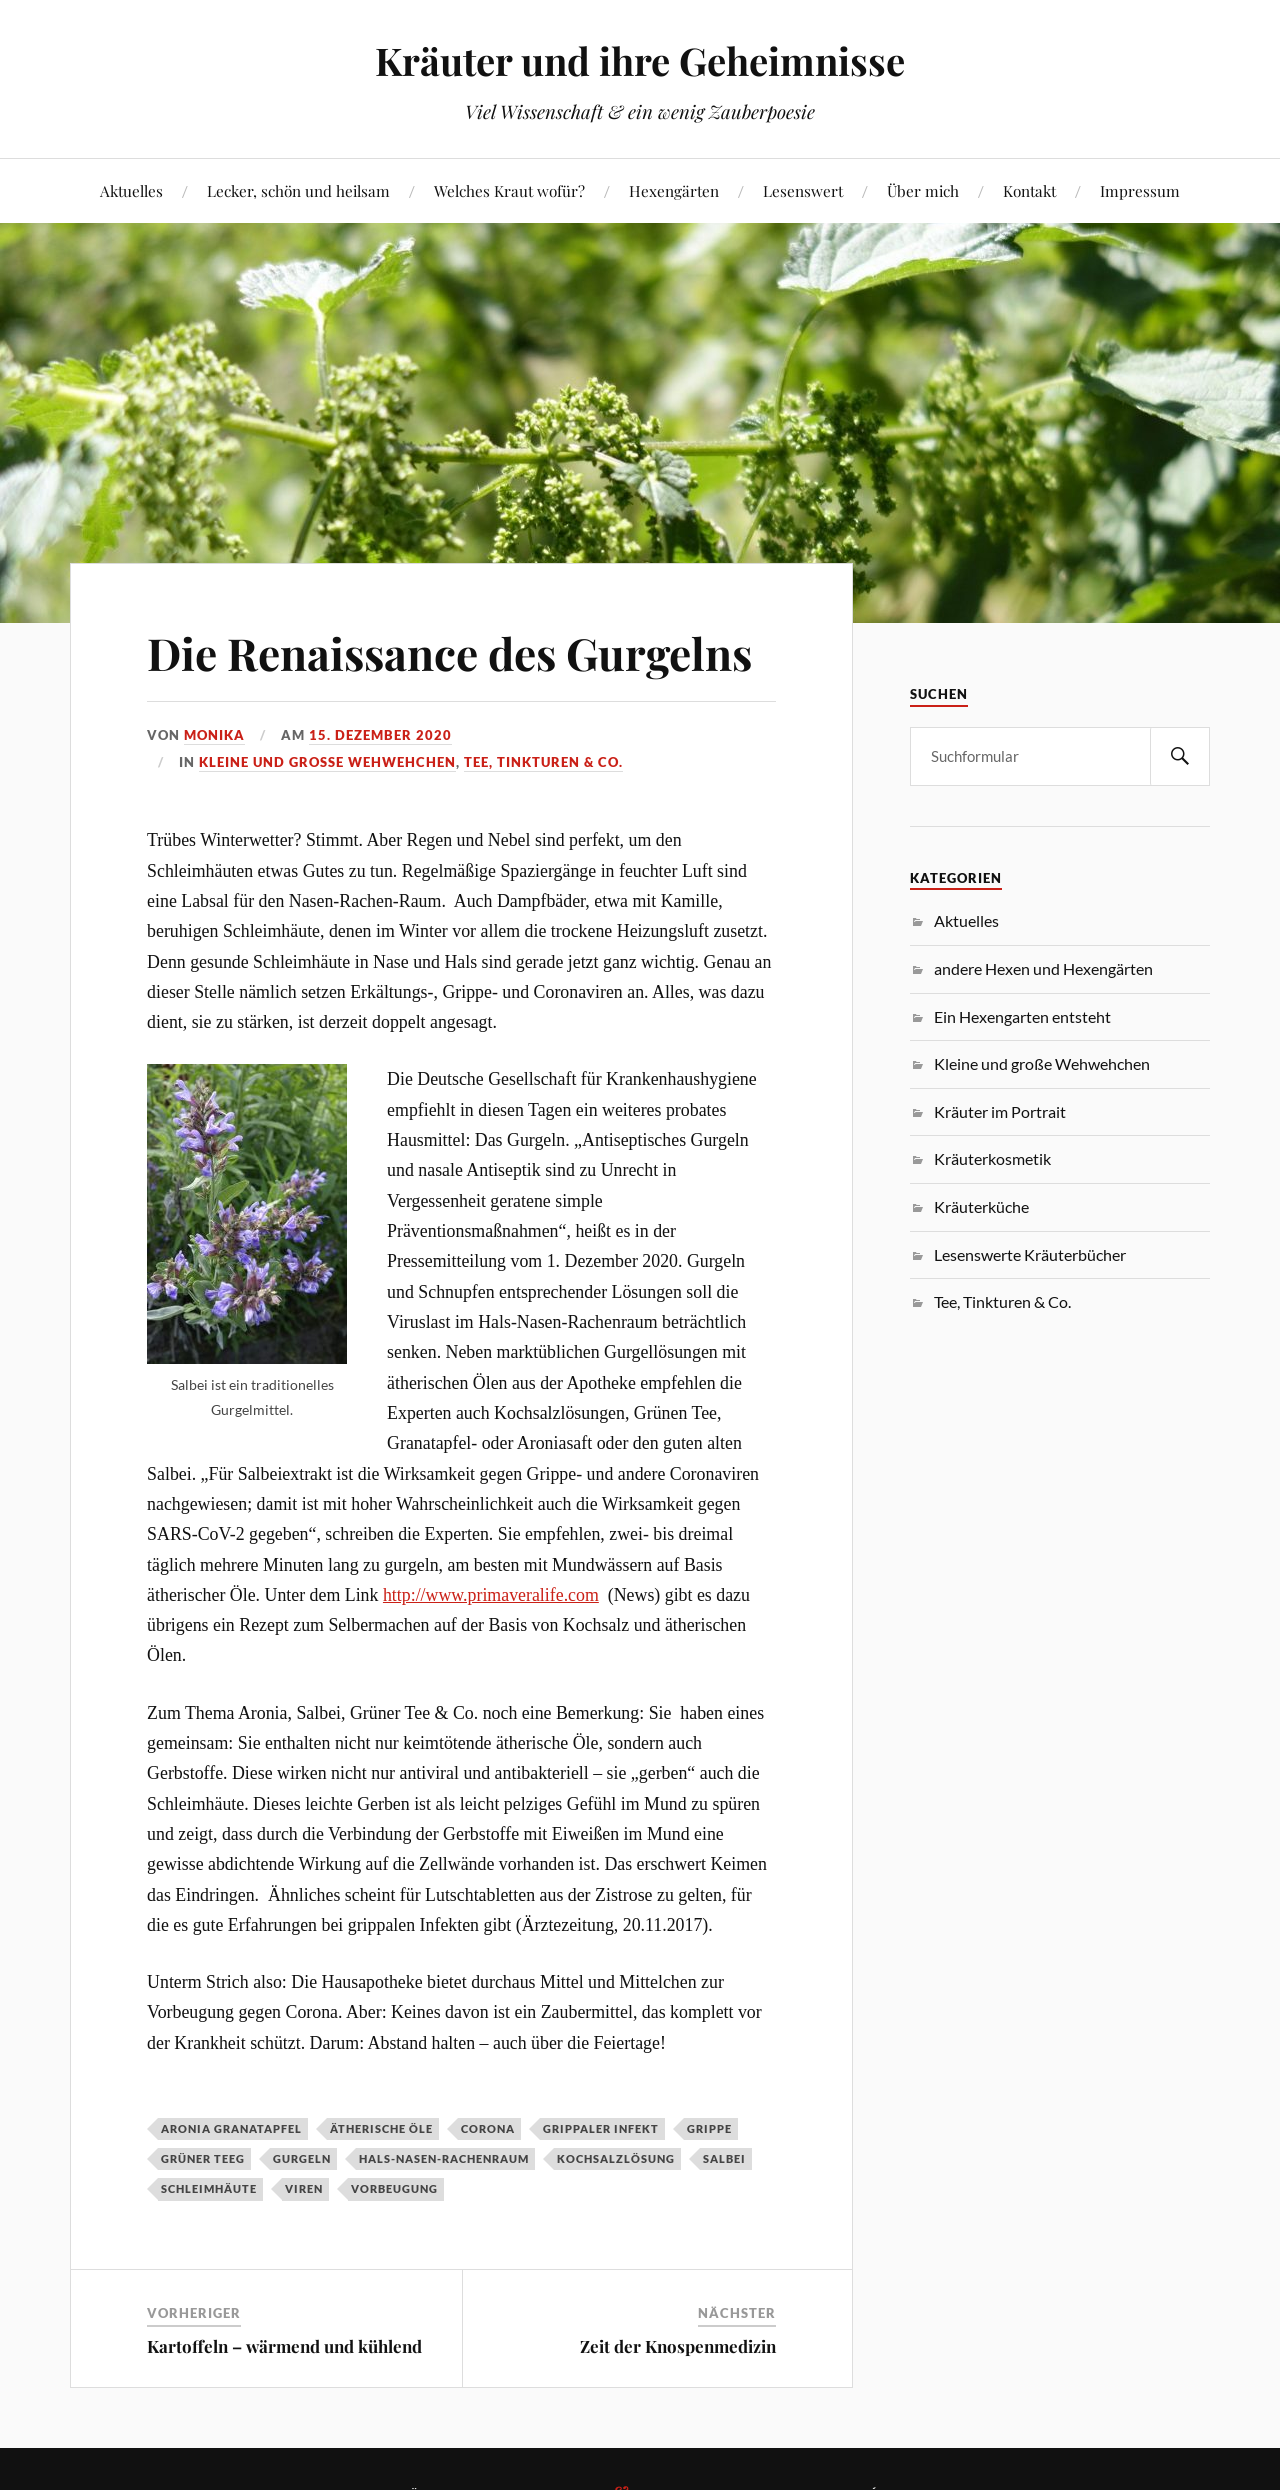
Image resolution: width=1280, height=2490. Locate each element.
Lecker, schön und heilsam (298, 190)
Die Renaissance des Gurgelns (449, 652)
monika (214, 735)
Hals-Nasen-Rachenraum (444, 2158)
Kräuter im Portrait (1000, 1111)
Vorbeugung (394, 2188)
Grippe (709, 2128)
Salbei (724, 2158)
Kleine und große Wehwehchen (327, 762)
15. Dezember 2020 (380, 735)
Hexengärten (674, 190)
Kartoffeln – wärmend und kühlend (284, 2346)
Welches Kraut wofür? (509, 190)
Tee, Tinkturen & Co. (543, 762)
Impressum (1140, 190)
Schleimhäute (209, 2188)
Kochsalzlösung (616, 2158)
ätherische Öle (381, 2128)
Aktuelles (131, 190)
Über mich (923, 190)
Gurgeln (302, 2158)
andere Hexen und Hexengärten (1043, 968)
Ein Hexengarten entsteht (1022, 1016)
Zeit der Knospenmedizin (678, 2346)
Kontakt (1029, 190)
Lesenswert (803, 190)
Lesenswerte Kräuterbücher (1030, 1254)
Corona (488, 2128)
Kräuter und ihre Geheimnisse (640, 60)
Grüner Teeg (203, 2158)
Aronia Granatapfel (231, 2128)
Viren (304, 2188)
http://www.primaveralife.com (491, 1595)
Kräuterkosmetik (992, 1158)
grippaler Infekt (601, 2128)
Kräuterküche (981, 1206)
